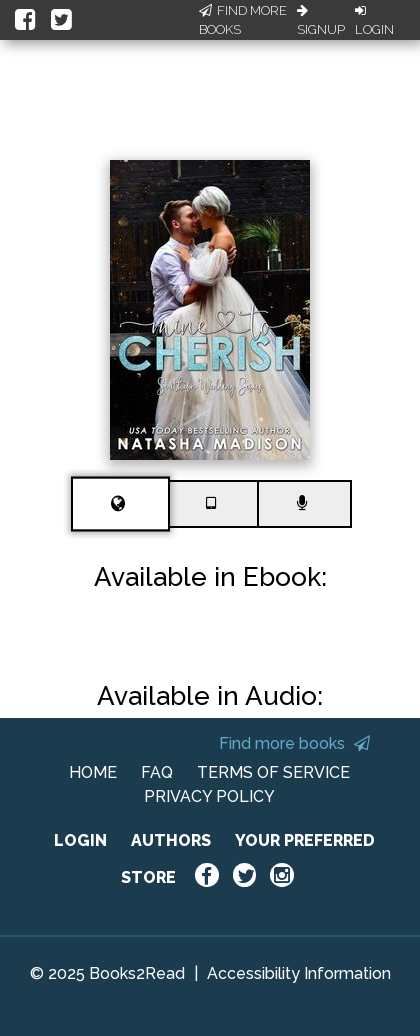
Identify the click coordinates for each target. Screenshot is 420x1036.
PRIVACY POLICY (209, 796)
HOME (93, 772)
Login (374, 21)
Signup (321, 21)
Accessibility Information (299, 973)
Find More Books (243, 20)
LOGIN (80, 840)
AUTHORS (171, 840)
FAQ (157, 772)
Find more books (294, 743)
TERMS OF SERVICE (273, 772)
